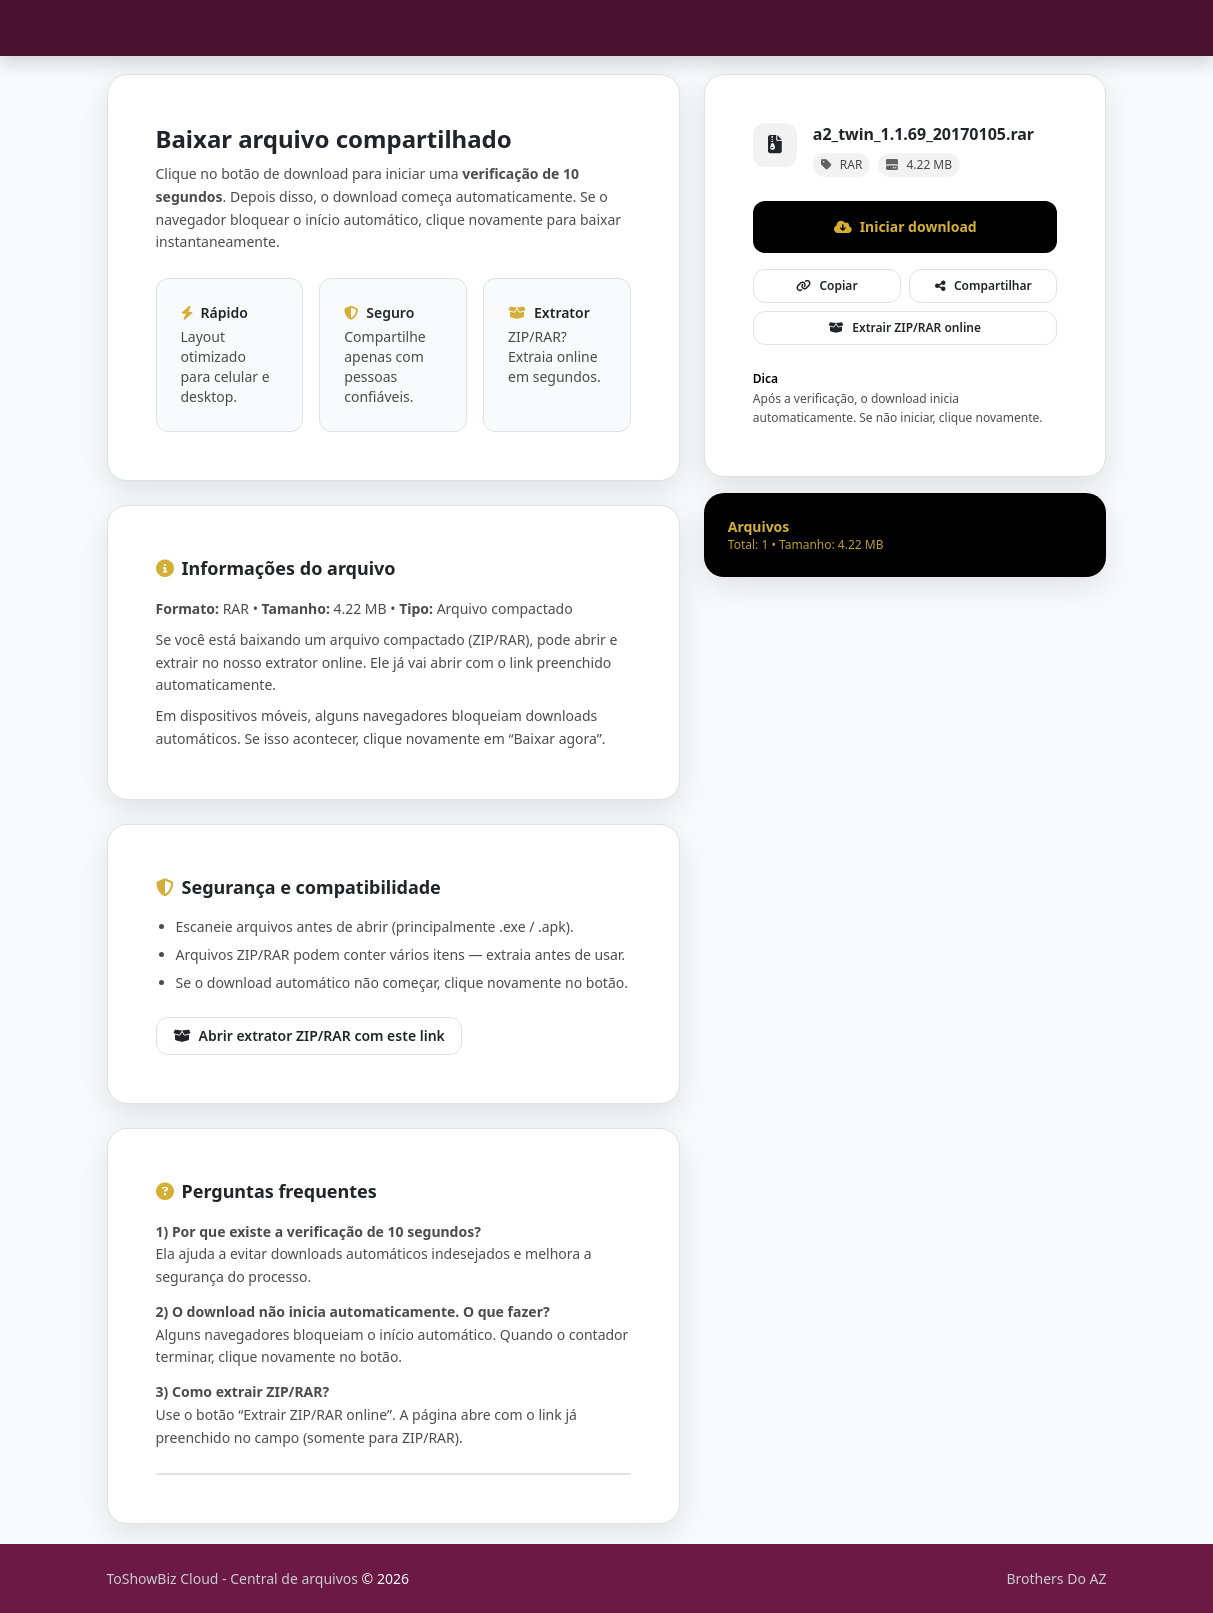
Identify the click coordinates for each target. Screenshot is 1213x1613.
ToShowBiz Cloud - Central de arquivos (234, 1578)
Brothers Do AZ (1056, 1578)
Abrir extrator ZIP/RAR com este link (309, 1035)
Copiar (826, 285)
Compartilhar (983, 285)
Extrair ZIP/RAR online (905, 327)
